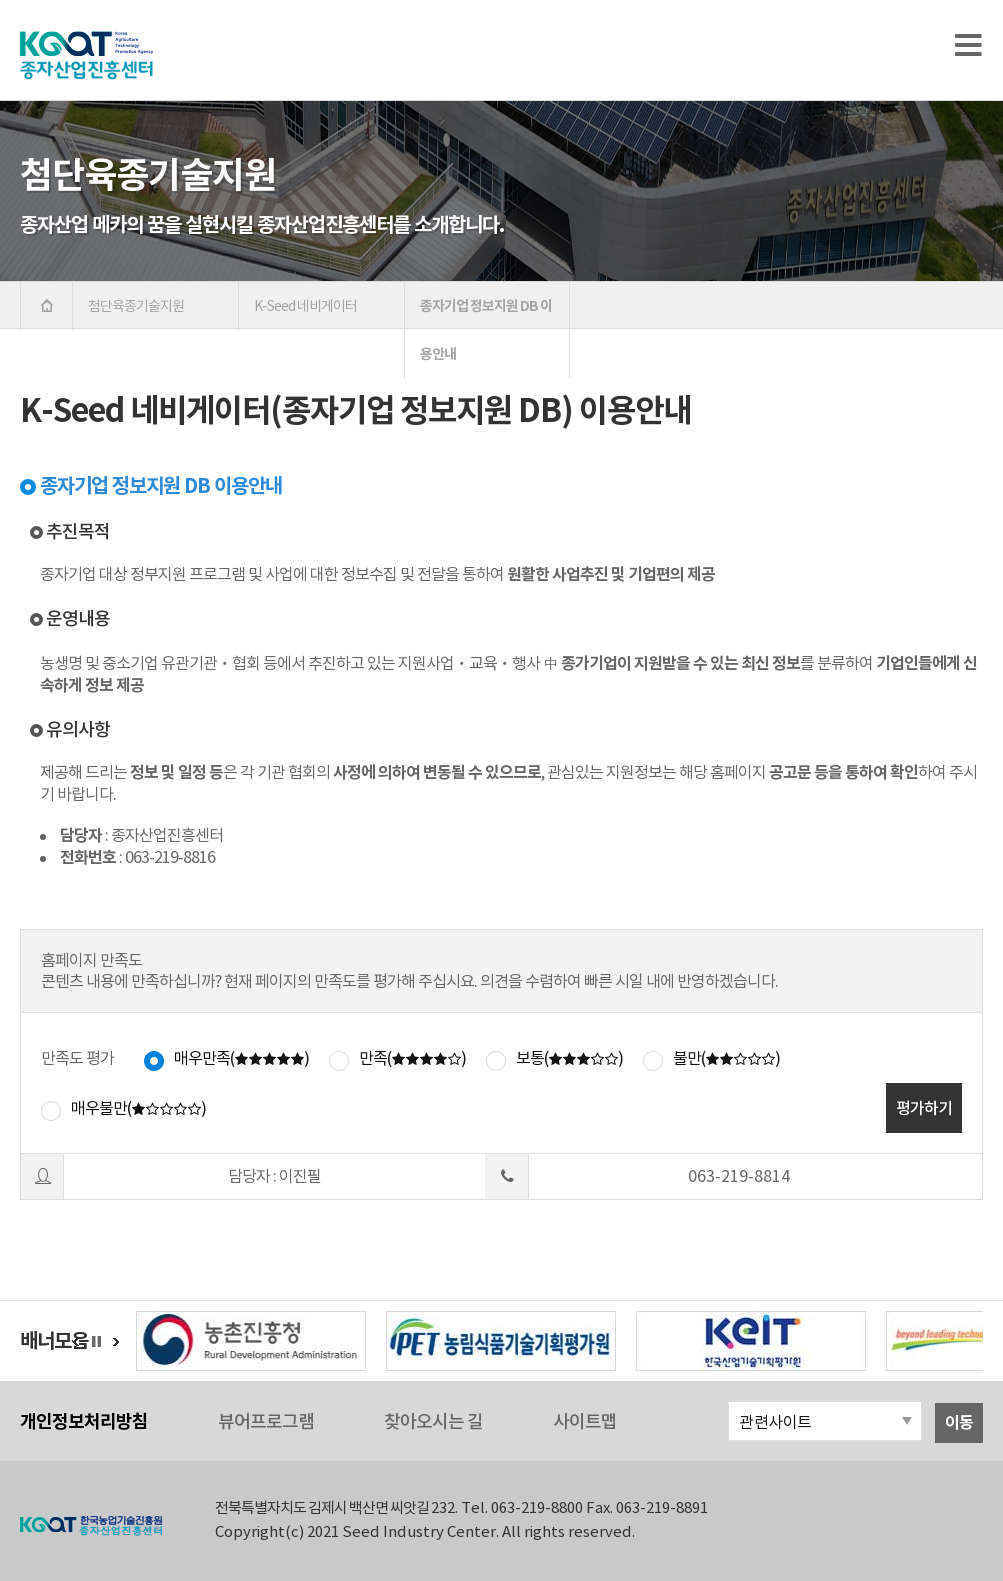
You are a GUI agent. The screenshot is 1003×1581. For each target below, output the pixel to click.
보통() (569, 1058)
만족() (412, 1058)
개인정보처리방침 (84, 1421)
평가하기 (924, 1108)
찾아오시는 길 (433, 1421)
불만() (726, 1058)
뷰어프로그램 (266, 1421)
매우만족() (241, 1058)
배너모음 (54, 1341)
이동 (959, 1422)
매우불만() (138, 1108)
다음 (116, 1342)
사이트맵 (585, 1421)
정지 (101, 1341)
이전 (76, 1342)
